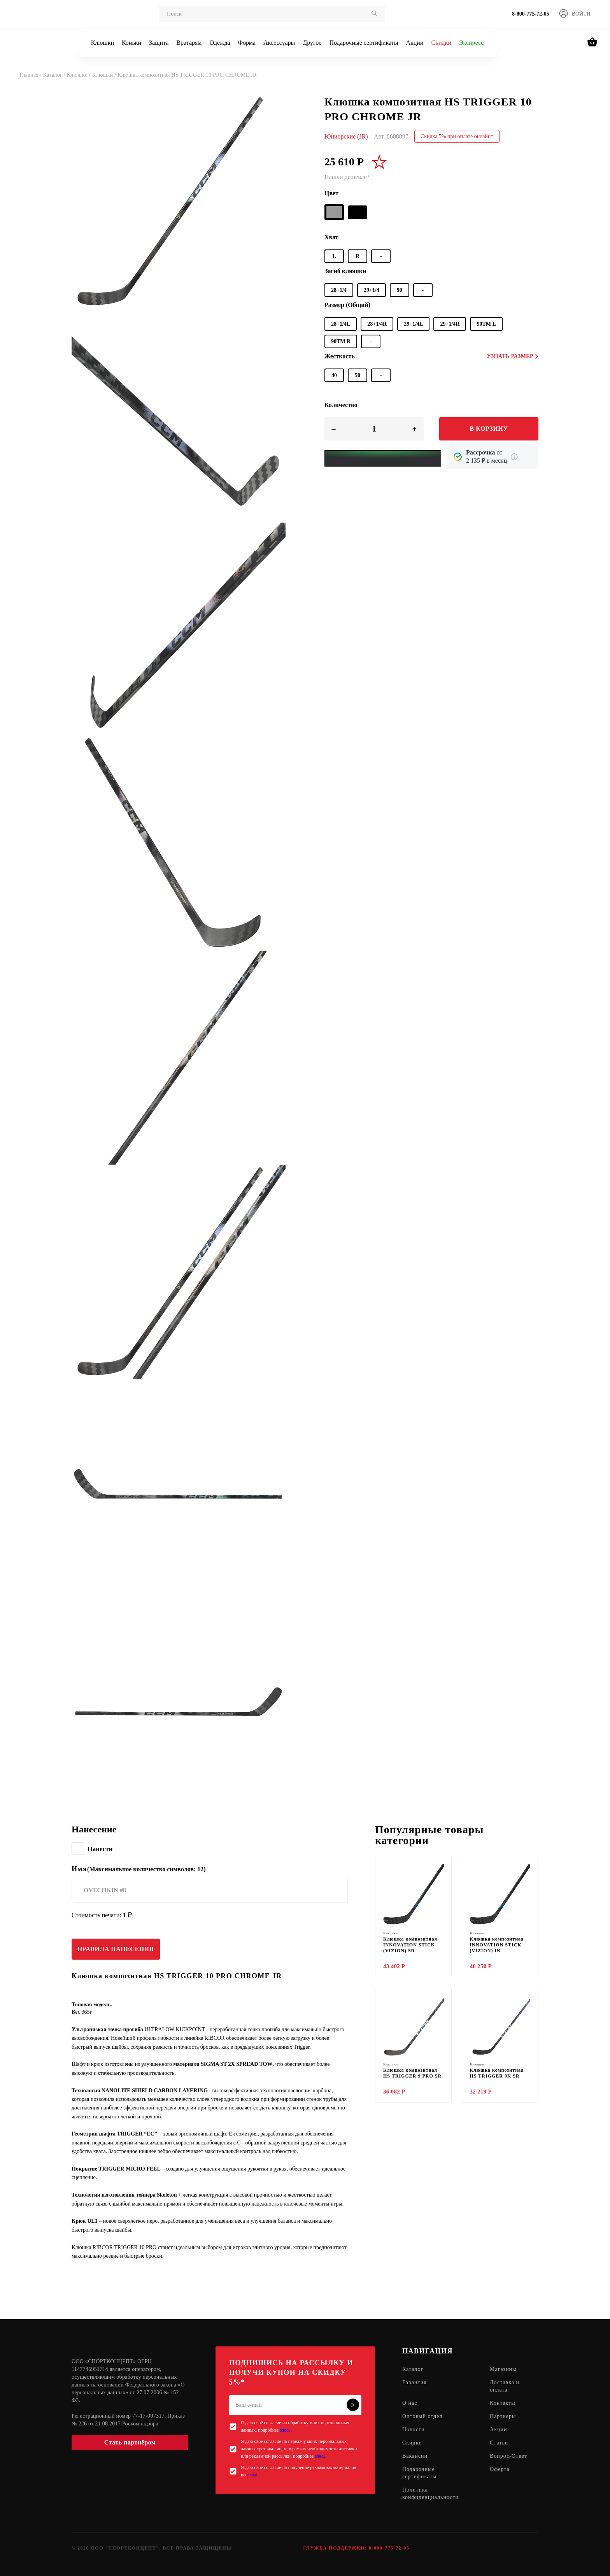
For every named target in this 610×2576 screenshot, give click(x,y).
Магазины (503, 2369)
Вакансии (415, 2456)
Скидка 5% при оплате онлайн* (457, 136)
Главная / (31, 75)
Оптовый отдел (422, 2417)
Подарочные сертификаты (363, 42)
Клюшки (102, 42)
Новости (413, 2430)
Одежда (220, 42)
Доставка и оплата (504, 2386)
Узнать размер (512, 356)
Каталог (412, 2369)
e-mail (253, 2475)
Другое (312, 42)
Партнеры (503, 2417)
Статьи (499, 2443)
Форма (247, 42)
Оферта (500, 2469)
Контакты (502, 2403)
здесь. (286, 2430)
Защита (158, 42)
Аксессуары (279, 42)
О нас (409, 2403)
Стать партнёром (130, 2442)
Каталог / (55, 75)
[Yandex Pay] (382, 458)
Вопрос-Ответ (508, 2456)
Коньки (131, 42)
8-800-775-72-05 (530, 14)
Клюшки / (79, 75)
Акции (414, 42)
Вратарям (189, 42)
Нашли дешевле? (347, 177)
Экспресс (471, 42)
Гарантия (414, 2383)
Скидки (441, 42)
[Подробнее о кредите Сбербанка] (514, 456)
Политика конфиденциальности (430, 2494)
